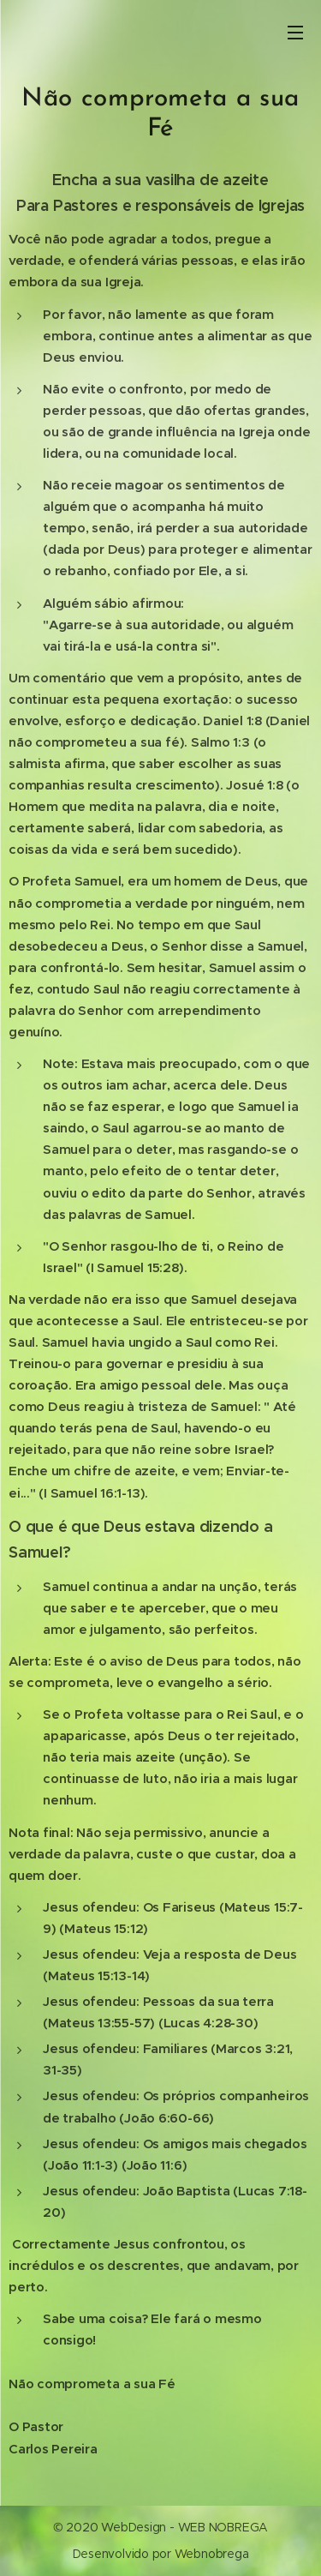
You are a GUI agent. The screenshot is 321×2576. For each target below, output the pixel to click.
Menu (295, 32)
